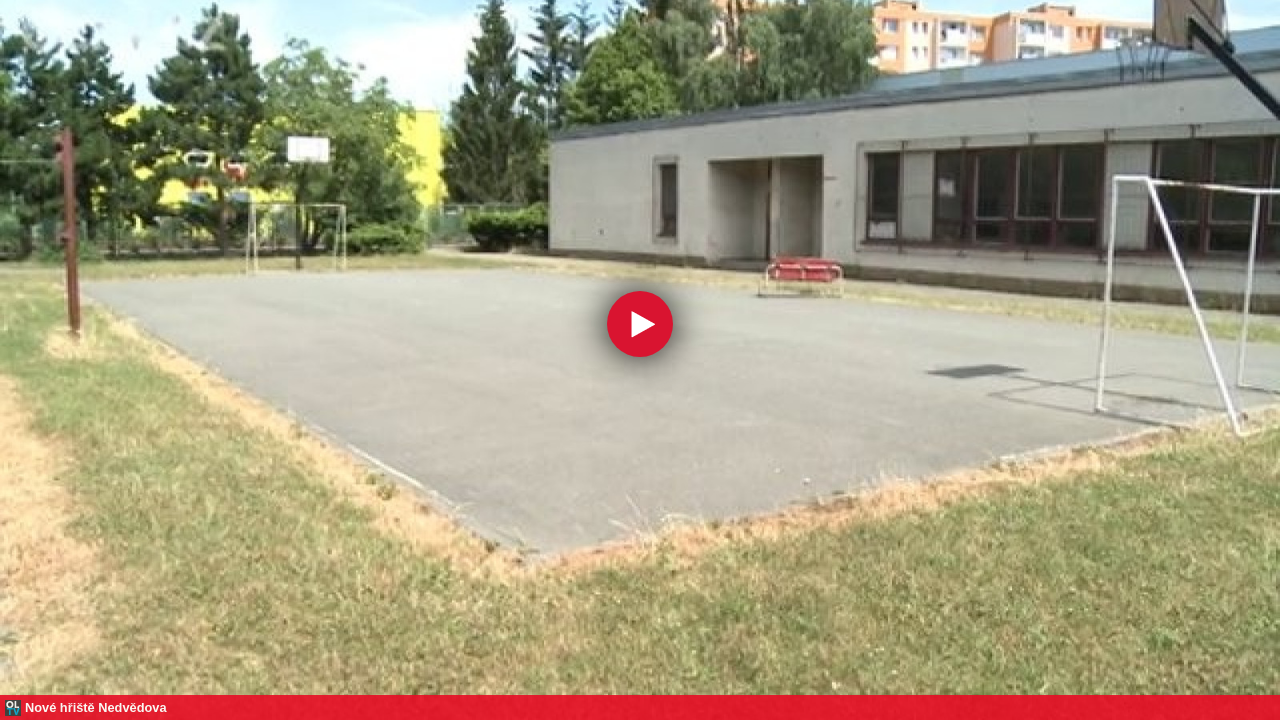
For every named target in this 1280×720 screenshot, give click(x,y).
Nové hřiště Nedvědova (96, 707)
